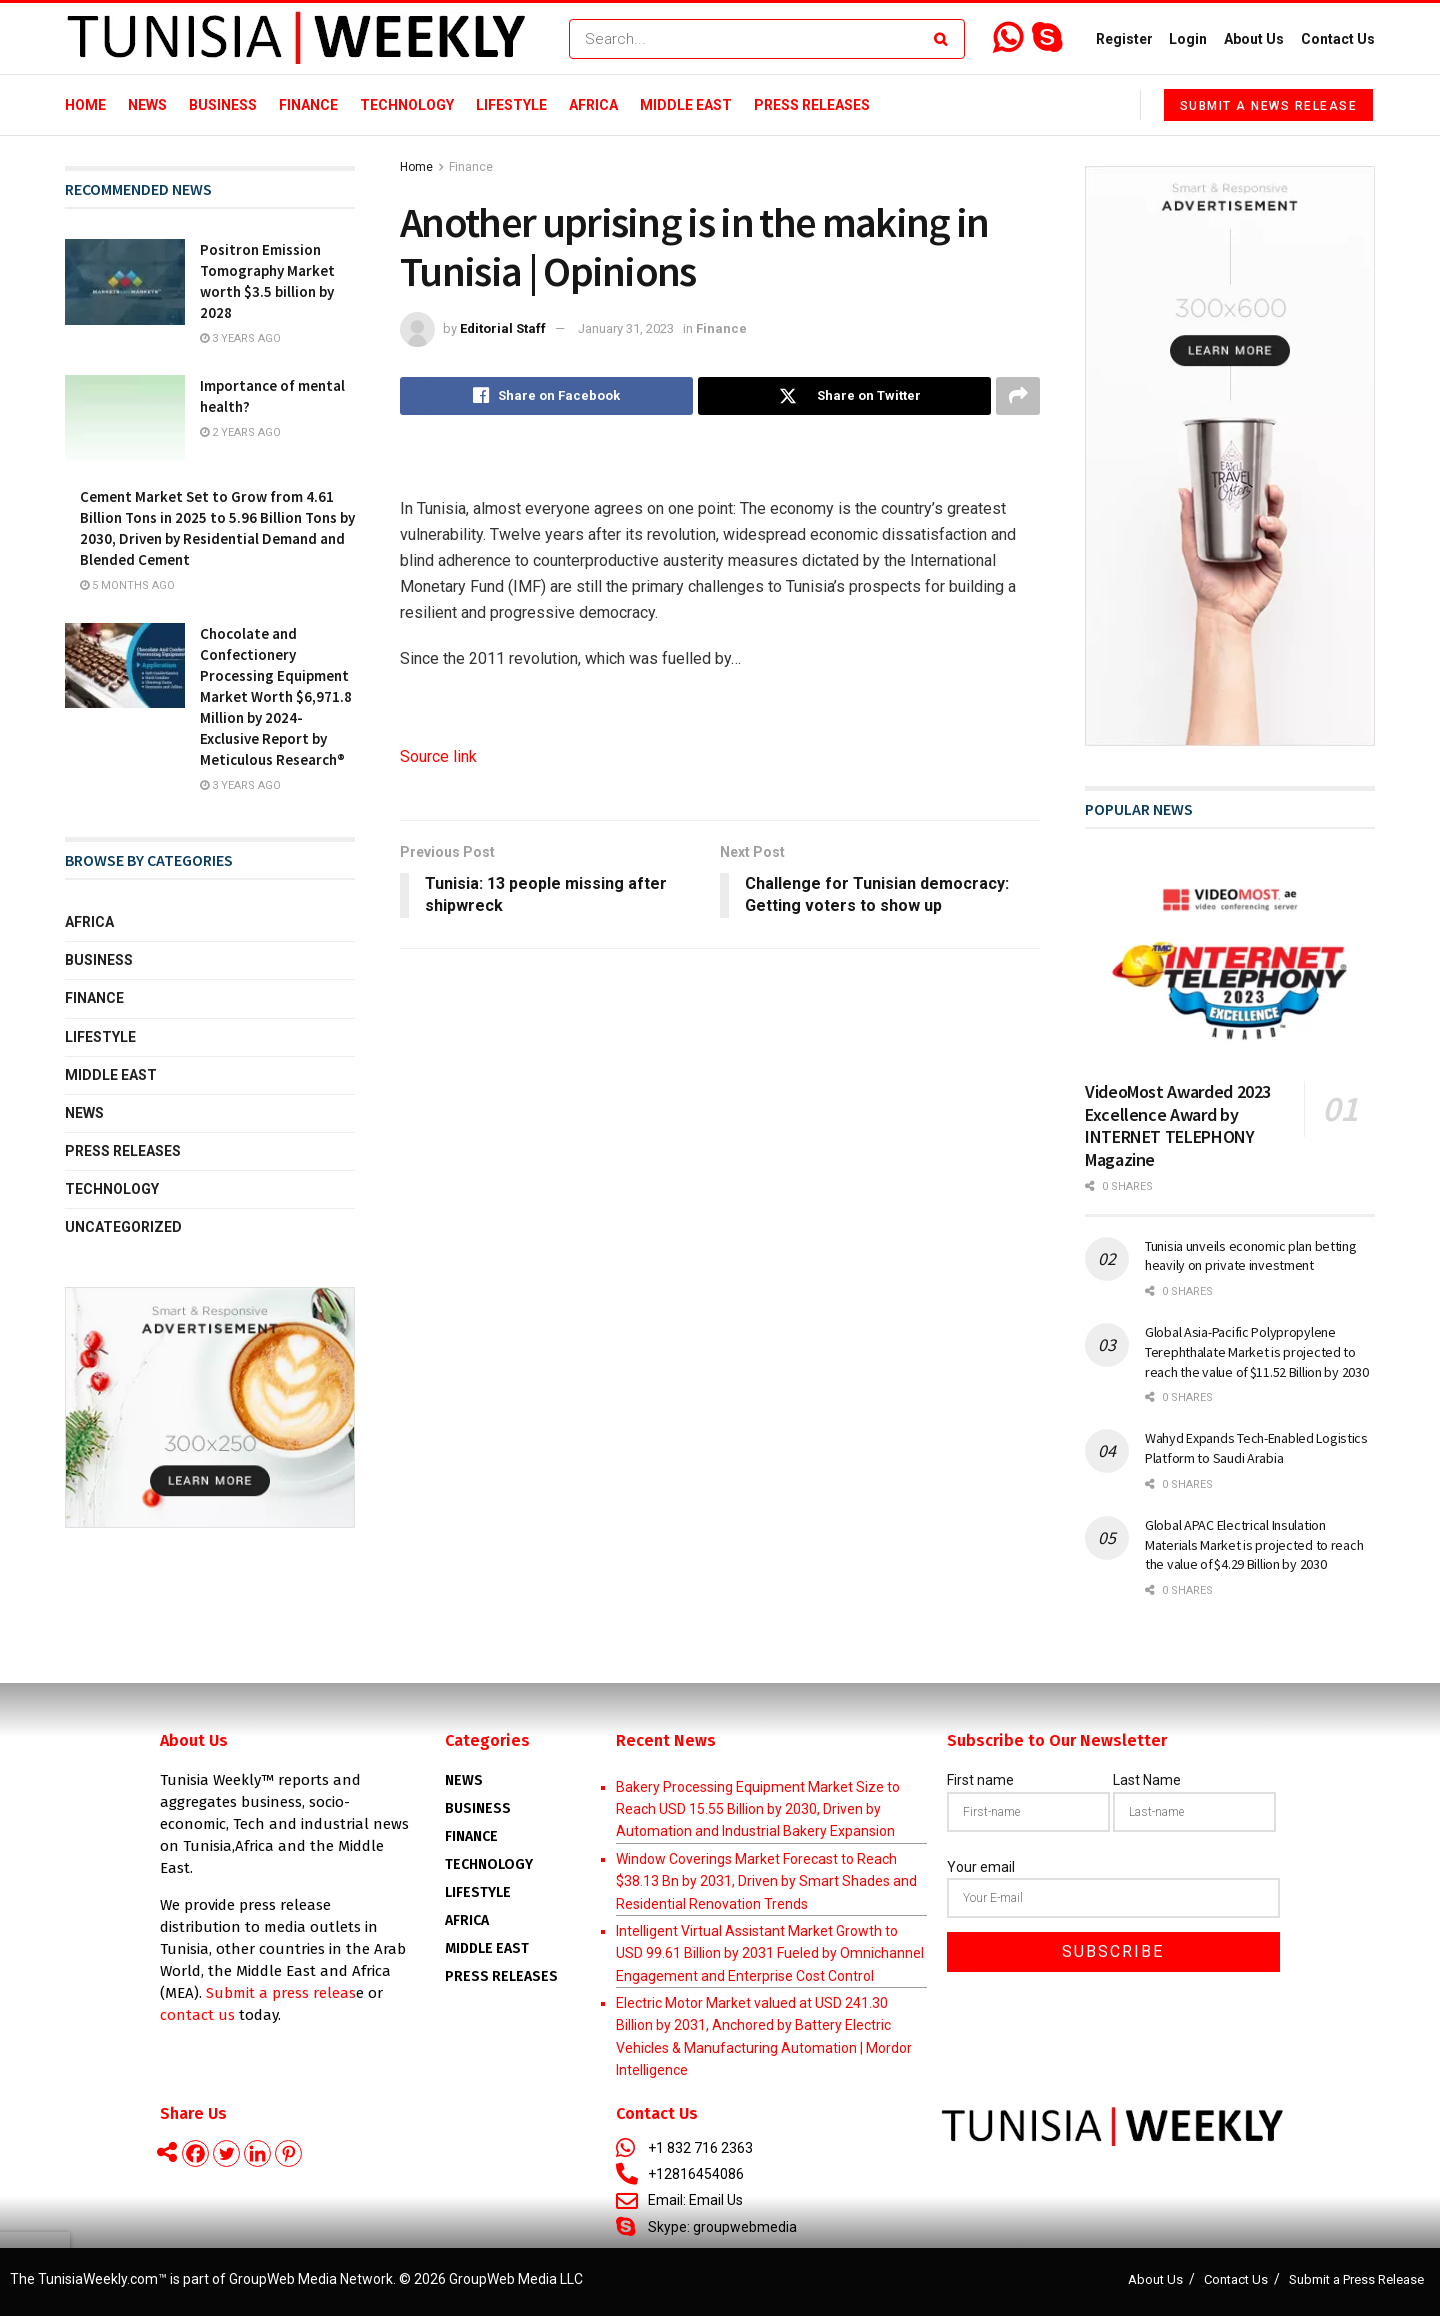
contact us (197, 2015)
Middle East (686, 105)
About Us (1254, 39)
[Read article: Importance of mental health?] (125, 418)
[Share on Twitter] (844, 396)
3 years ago (240, 338)
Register (1124, 39)
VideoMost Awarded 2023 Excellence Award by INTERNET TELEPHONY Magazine (1178, 1125)
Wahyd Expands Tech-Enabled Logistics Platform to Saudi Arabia (1256, 1448)
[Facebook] (195, 2153)
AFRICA (467, 1920)
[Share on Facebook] (546, 396)
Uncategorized (123, 1227)
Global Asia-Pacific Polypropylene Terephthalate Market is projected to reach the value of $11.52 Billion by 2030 (1257, 1351)
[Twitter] (226, 2153)
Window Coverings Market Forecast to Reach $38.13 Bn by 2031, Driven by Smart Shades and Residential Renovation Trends (766, 1881)
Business (223, 105)
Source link (438, 756)
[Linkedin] (257, 2153)
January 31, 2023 (626, 328)
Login (1188, 39)
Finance (308, 105)
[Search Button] (944, 39)
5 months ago (127, 585)
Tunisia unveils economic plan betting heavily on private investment (1251, 1256)
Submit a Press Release (1356, 2279)
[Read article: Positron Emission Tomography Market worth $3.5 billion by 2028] (125, 282)
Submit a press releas (281, 1993)
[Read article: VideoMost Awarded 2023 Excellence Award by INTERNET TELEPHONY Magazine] (1230, 962)
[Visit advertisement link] (210, 1408)
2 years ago (240, 432)
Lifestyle (511, 105)
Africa (593, 105)
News (147, 105)
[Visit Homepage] (296, 39)
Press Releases (812, 105)
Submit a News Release (1269, 106)
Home (85, 105)
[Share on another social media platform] (1018, 396)
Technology (407, 105)
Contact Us (1338, 39)
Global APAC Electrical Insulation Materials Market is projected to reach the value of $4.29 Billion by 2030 (1254, 1544)
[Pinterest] (288, 2153)
